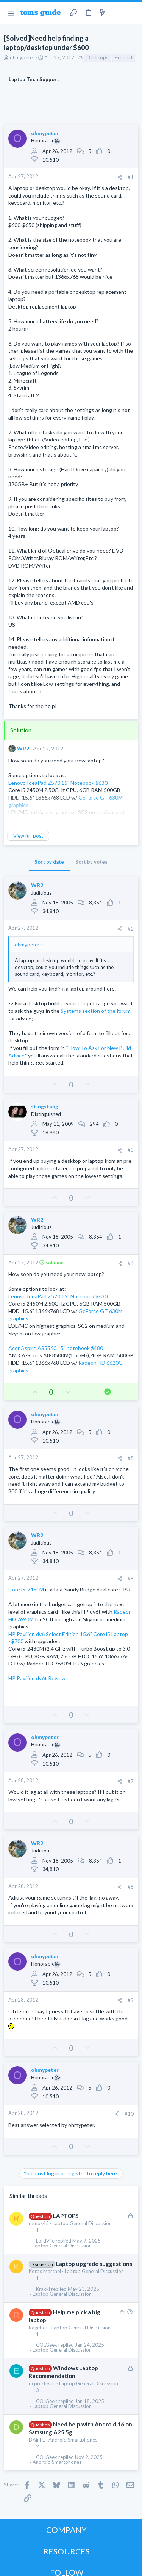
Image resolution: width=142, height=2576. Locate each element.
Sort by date (49, 862)
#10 (129, 2114)
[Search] (131, 13)
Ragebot (38, 2327)
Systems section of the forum (96, 1011)
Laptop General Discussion (82, 2223)
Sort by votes (91, 862)
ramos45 (39, 2223)
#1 (131, 177)
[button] (11, 13)
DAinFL (37, 2440)
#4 (131, 1263)
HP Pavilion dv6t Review (37, 1678)
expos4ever (42, 2383)
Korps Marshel (45, 2271)
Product (124, 57)
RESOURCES (66, 2551)
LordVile (45, 2240)
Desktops (97, 57)
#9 (131, 2000)
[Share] (120, 177)
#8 (131, 1887)
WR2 (23, 748)
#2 (131, 929)
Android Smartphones (72, 2440)
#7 (131, 1781)
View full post (28, 836)
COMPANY (66, 2529)
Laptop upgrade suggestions (94, 2263)
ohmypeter (22, 57)
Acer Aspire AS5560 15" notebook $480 (55, 1348)
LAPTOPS (65, 2215)
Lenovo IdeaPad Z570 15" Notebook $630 (58, 782)
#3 (131, 1150)
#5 (131, 1458)
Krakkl (43, 2289)
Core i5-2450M (26, 1589)
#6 (131, 1579)
